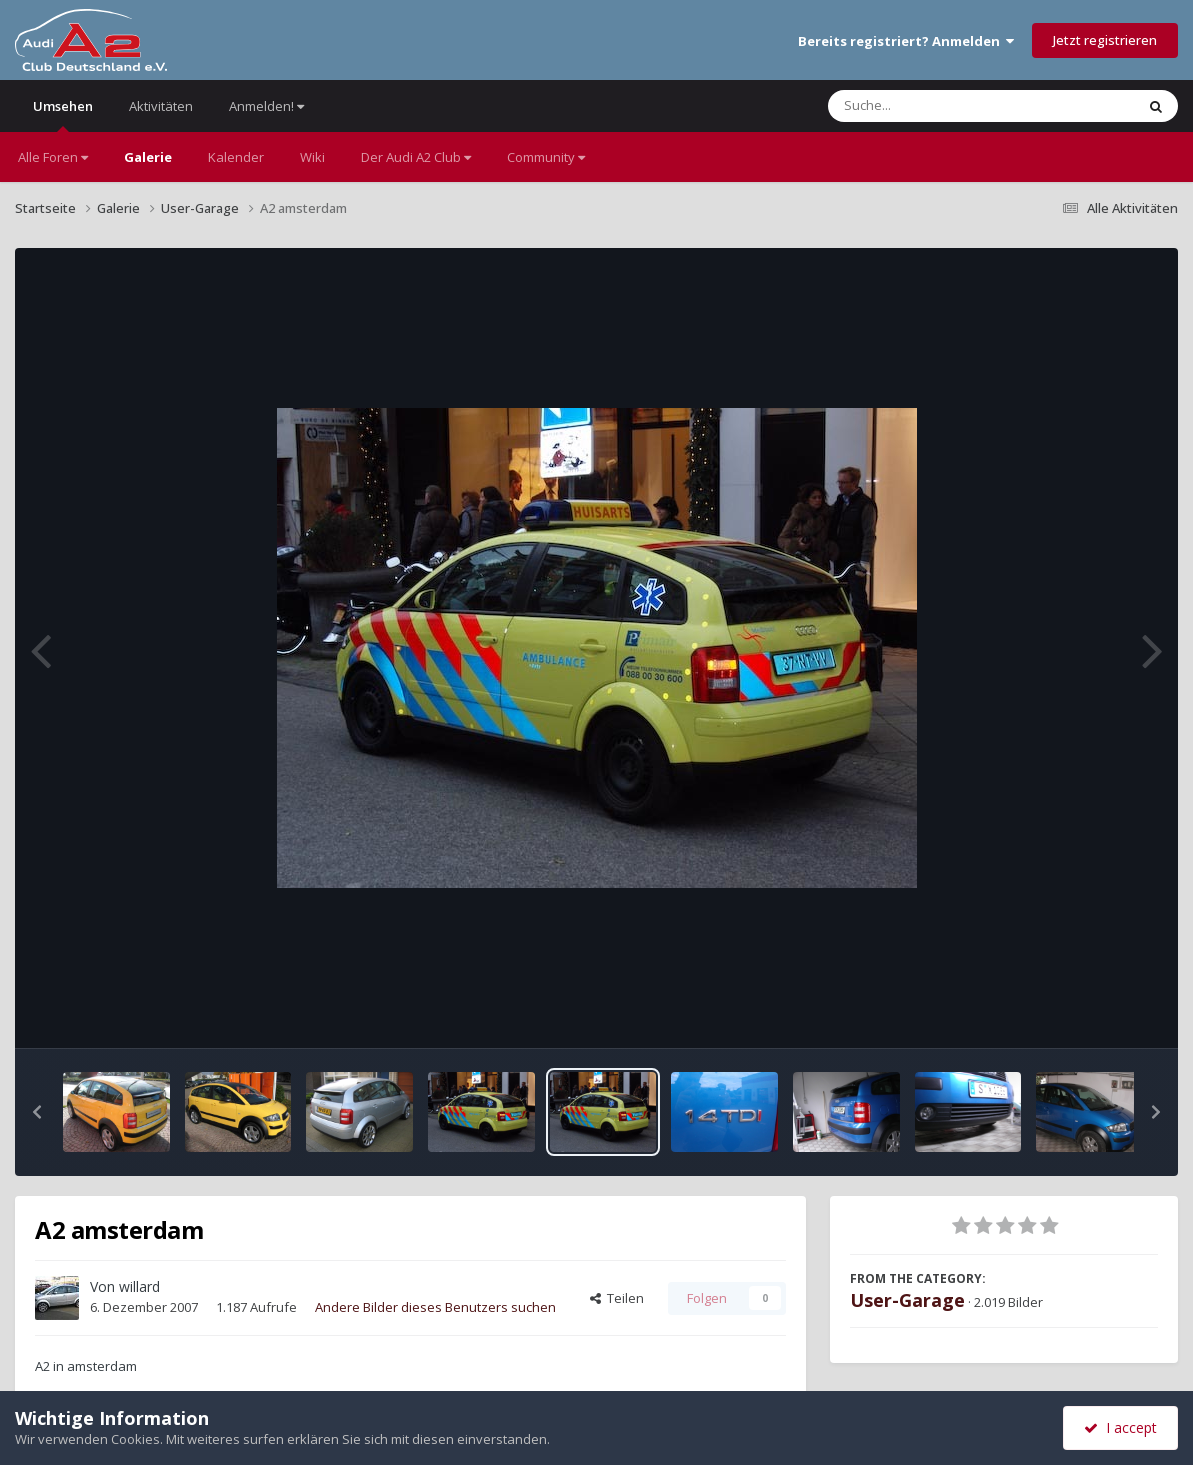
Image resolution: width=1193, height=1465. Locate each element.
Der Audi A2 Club (416, 157)
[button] (37, 1112)
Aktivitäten (161, 106)
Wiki (312, 157)
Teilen (617, 1298)
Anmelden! (266, 106)
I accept (1120, 1427)
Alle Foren (53, 157)
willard (139, 1286)
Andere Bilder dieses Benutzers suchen (435, 1307)
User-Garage (907, 1300)
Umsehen (63, 114)
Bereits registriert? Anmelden (906, 41)
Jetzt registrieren (1105, 40)
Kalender (236, 157)
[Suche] (940, 106)
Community (546, 157)
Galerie (148, 157)
